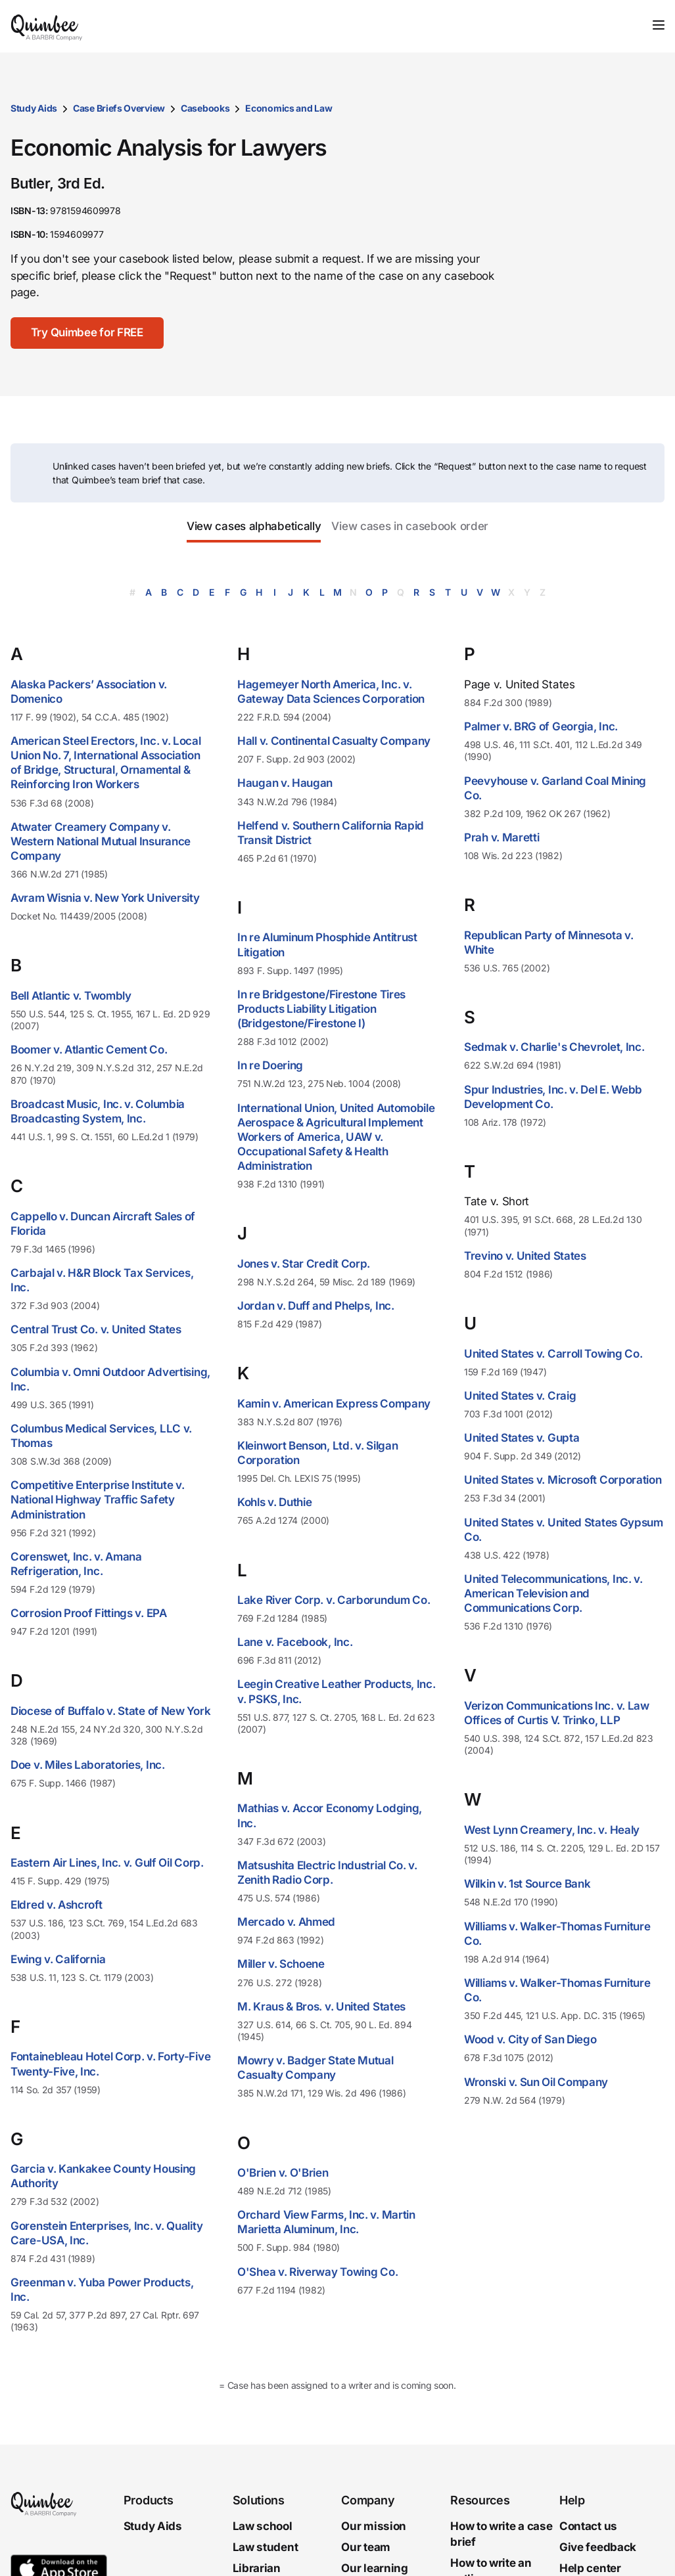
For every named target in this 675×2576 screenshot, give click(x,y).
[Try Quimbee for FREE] (88, 333)
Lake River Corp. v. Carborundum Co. (334, 1600)
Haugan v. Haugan (285, 782)
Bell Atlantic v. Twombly (71, 995)
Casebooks (205, 108)
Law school (262, 2526)
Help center (590, 2568)
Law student (265, 2547)
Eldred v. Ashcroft (57, 1904)
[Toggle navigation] (658, 25)
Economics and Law (288, 108)
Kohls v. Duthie (274, 1502)
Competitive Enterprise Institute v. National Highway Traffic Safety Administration (98, 1499)
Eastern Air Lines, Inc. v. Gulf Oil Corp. (107, 1862)
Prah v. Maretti (502, 837)
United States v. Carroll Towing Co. (553, 1353)
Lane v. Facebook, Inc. (294, 1642)
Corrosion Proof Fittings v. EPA (89, 1613)
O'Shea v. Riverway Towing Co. (317, 2271)
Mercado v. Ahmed (286, 1921)
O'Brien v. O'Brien (283, 2172)
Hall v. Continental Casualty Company (334, 740)
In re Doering (270, 1065)
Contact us (588, 2526)
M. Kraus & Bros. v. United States (321, 2006)
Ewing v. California (58, 1959)
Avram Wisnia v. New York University (105, 897)
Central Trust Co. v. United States (96, 1329)
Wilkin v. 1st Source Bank (527, 1883)
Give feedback (597, 2547)
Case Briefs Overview (119, 108)
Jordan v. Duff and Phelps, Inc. (315, 1305)
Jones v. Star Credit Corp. (303, 1263)
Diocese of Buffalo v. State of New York (110, 1711)
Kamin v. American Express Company (334, 1403)
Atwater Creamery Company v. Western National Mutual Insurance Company (101, 841)
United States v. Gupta (521, 1437)
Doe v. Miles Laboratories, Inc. (88, 1764)
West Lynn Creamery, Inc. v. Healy (552, 1829)
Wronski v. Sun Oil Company (536, 2082)
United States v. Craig (520, 1395)
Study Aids (34, 108)
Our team (365, 2547)
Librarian (257, 2568)
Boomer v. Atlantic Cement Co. (89, 1049)
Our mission (373, 2526)
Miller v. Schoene (281, 1963)
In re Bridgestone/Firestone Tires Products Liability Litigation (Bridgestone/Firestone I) (321, 1009)
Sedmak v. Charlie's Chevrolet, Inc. (554, 1047)
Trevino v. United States (525, 1255)
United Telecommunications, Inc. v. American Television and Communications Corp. (553, 1593)
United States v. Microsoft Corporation (563, 1479)
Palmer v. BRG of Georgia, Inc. (541, 726)
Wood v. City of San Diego (530, 2039)
